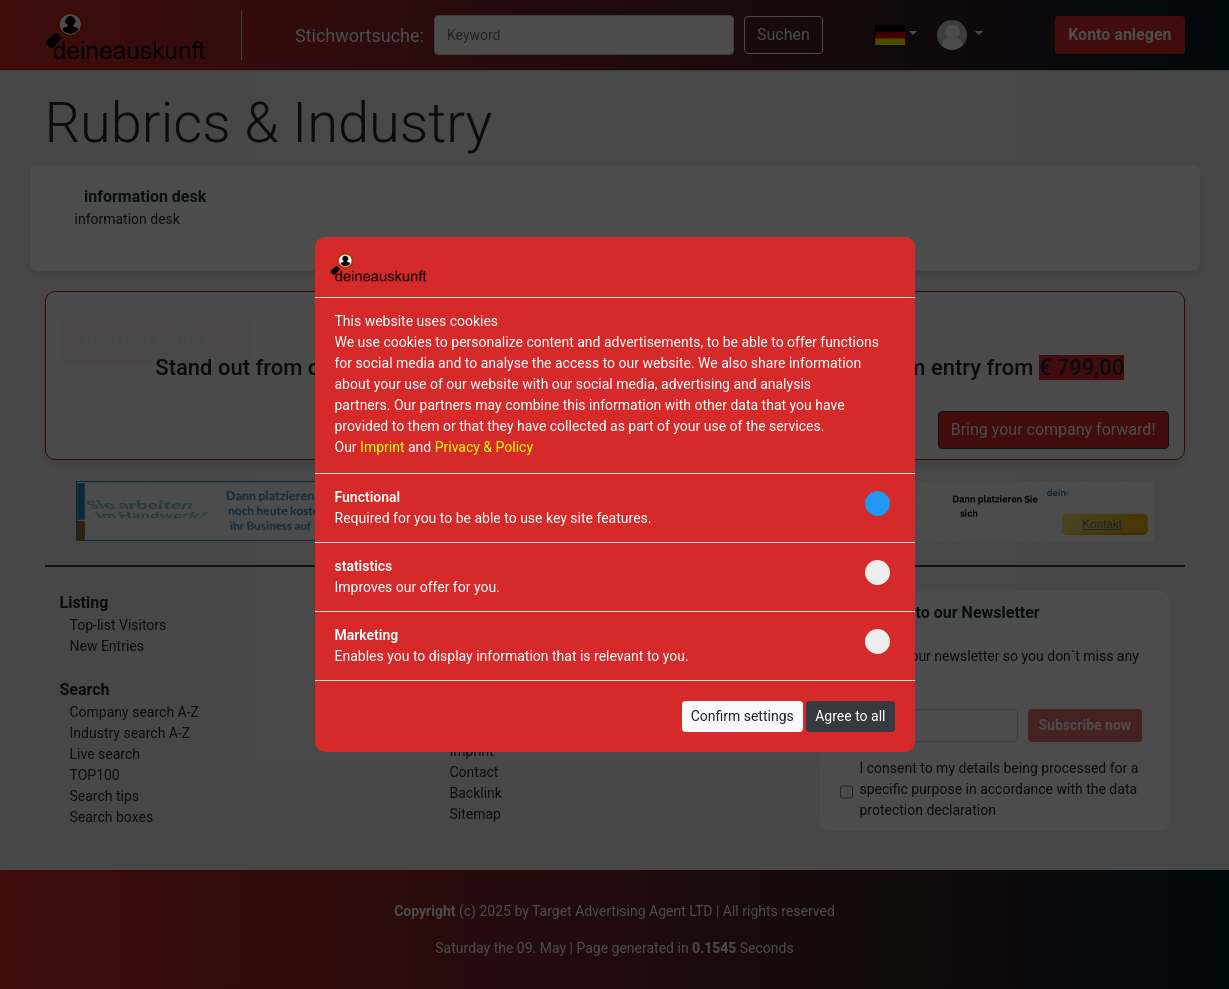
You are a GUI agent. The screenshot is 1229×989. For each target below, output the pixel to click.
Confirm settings (742, 716)
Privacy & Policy (484, 447)
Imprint (382, 447)
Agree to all (850, 716)
